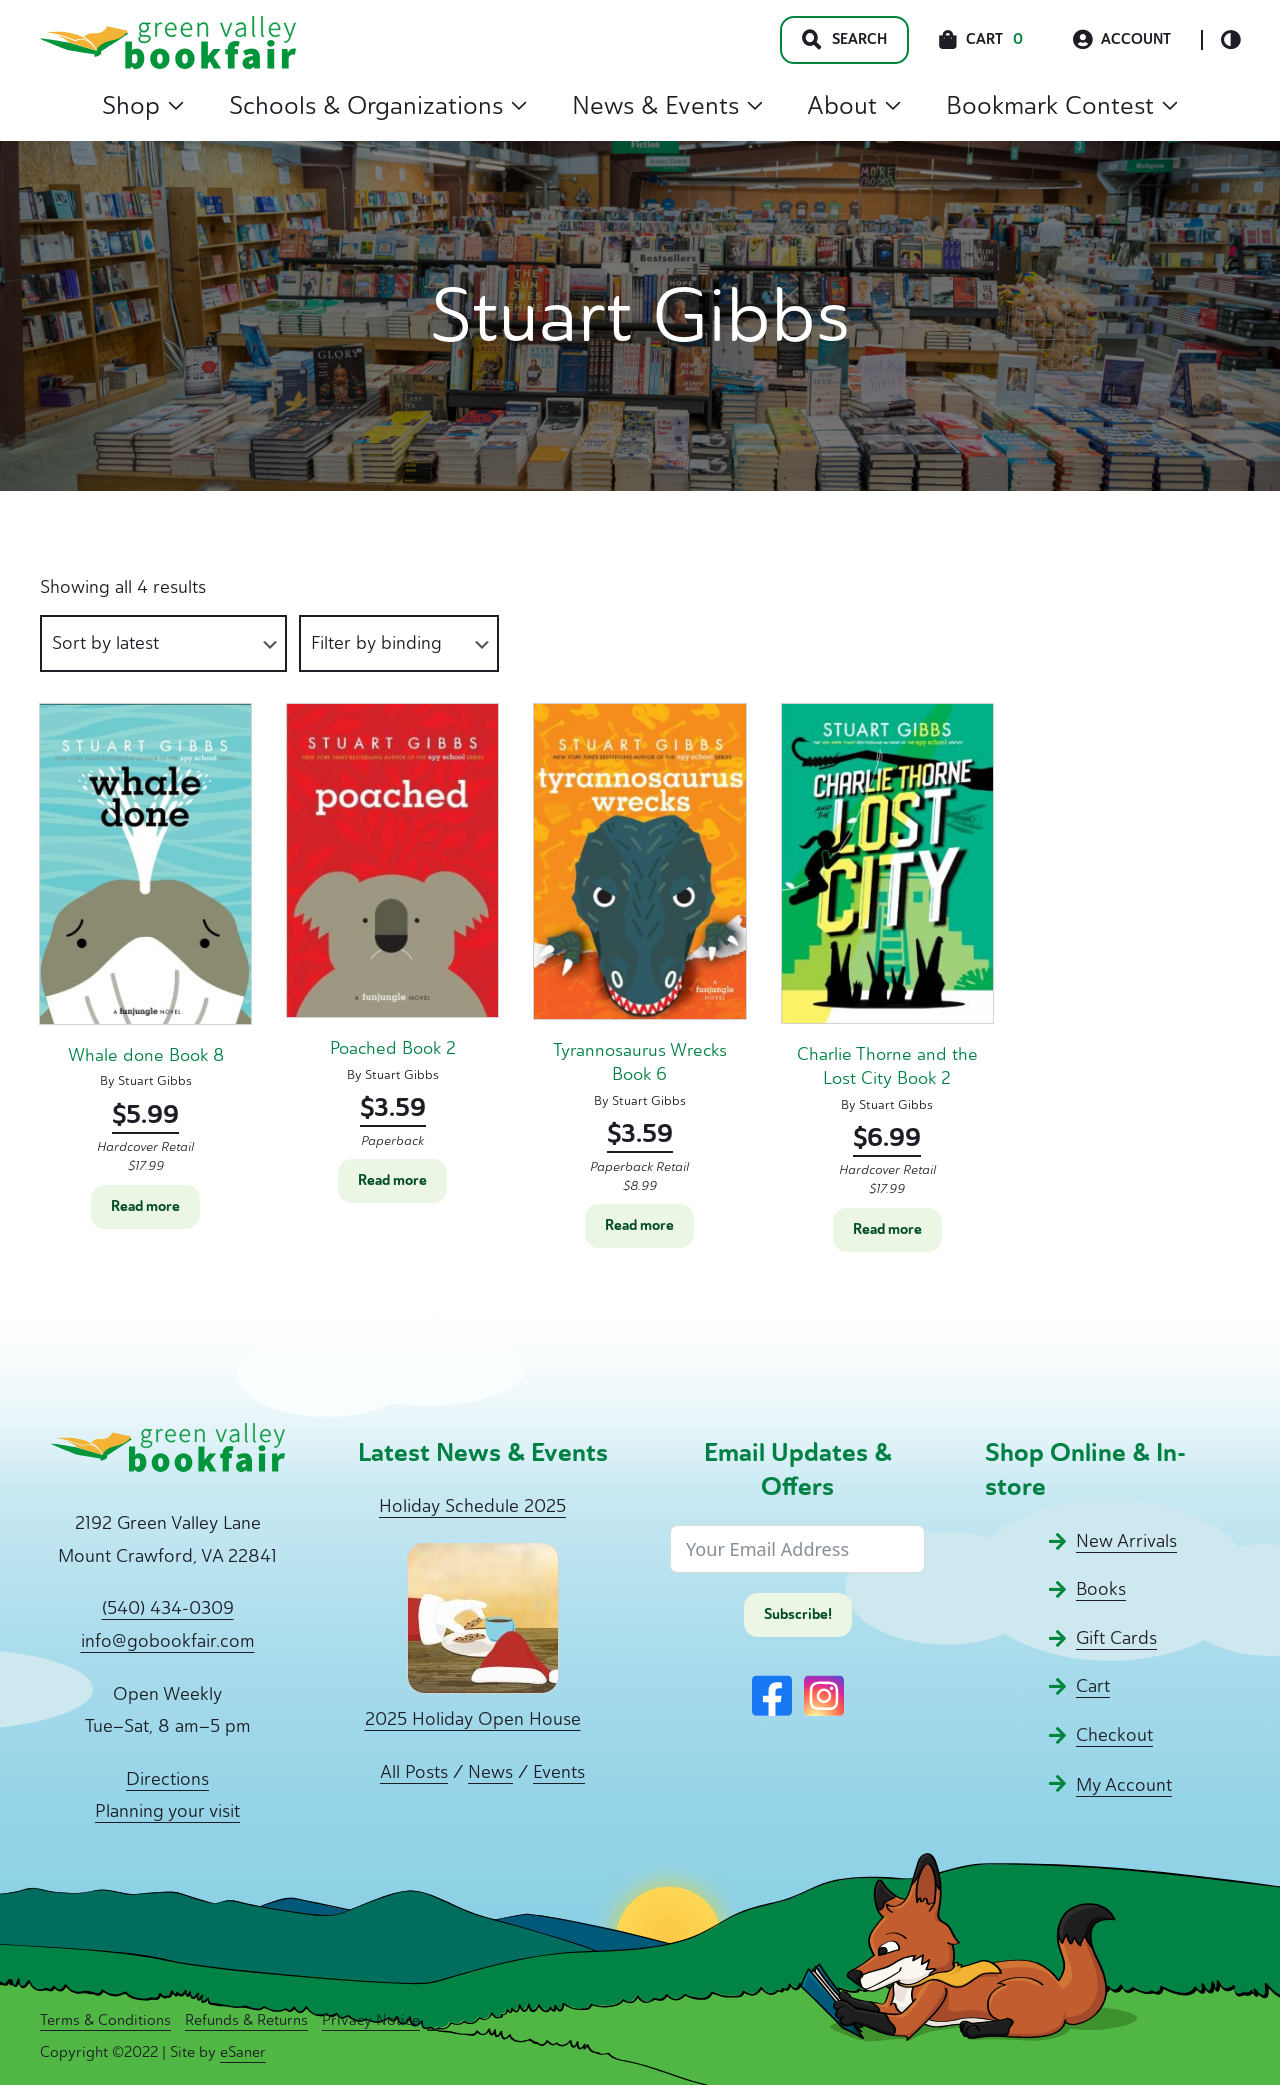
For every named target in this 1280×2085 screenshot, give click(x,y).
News (490, 1772)
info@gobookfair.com (168, 1641)
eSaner (243, 2052)
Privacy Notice (371, 2020)
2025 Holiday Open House (473, 1719)
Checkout (1114, 1735)
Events (559, 1772)
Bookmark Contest (1062, 105)
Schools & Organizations (378, 105)
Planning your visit (167, 1811)
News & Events (667, 105)
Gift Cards (1116, 1638)
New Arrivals (1126, 1541)
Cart (1093, 1686)
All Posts (414, 1772)
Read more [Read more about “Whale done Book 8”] (145, 1206)
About (854, 105)
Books (1101, 1589)
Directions (167, 1779)
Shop (143, 105)
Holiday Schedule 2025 (472, 1506)
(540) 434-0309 (168, 1608)
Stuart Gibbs (155, 1080)
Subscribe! (798, 1614)
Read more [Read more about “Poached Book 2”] (392, 1180)
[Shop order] (163, 643)
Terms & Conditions (105, 2020)
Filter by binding (376, 643)
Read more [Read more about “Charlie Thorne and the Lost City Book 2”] (887, 1229)
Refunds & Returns (246, 2020)
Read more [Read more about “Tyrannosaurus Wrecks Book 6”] (639, 1225)
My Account (1124, 1785)
